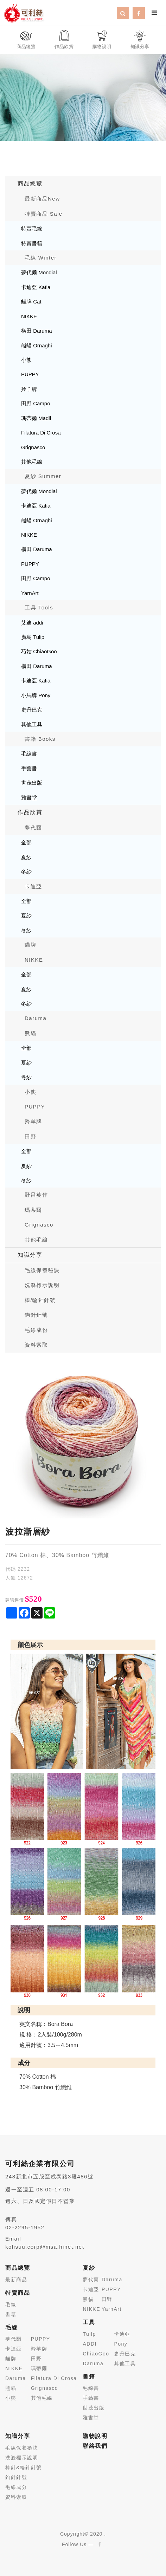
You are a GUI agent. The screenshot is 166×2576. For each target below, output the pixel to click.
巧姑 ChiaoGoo (39, 651)
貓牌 (30, 945)
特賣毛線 (31, 228)
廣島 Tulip (32, 637)
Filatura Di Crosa (41, 433)
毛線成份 (36, 1330)
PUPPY (30, 374)
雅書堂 (29, 797)
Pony (120, 2344)
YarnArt (30, 593)
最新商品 (16, 2279)
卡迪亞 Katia (35, 287)
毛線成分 (16, 2487)
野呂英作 (36, 1195)
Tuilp (89, 2334)
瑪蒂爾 (33, 1210)
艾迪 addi (32, 623)
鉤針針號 (36, 1315)
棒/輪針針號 (40, 1300)
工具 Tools (39, 607)
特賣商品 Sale (44, 214)
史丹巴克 (31, 710)
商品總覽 (30, 184)
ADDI (89, 2344)
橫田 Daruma (36, 331)
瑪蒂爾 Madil (36, 418)
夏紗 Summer (43, 476)
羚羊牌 (29, 389)
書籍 (10, 2314)
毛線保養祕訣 (21, 2448)
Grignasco (33, 447)
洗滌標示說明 (42, 1285)
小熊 (26, 360)
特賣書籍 (31, 243)
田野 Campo (35, 403)
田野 (30, 1136)
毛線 (10, 2304)
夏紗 (26, 857)
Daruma (35, 1018)
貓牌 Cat (31, 302)
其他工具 (31, 724)
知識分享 (30, 1255)
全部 (26, 842)
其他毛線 (31, 462)
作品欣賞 (30, 812)
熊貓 (30, 1033)
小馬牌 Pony (35, 695)
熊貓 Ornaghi (36, 345)
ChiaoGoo (96, 2353)
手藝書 (29, 768)
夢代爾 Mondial (39, 272)
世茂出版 (31, 783)
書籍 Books (40, 739)
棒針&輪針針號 (23, 2467)
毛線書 (29, 754)
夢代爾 (33, 828)
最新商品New (42, 199)
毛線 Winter (41, 258)
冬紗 (26, 872)
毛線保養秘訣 (42, 1270)
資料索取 (36, 1345)
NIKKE (29, 316)
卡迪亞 (33, 886)
